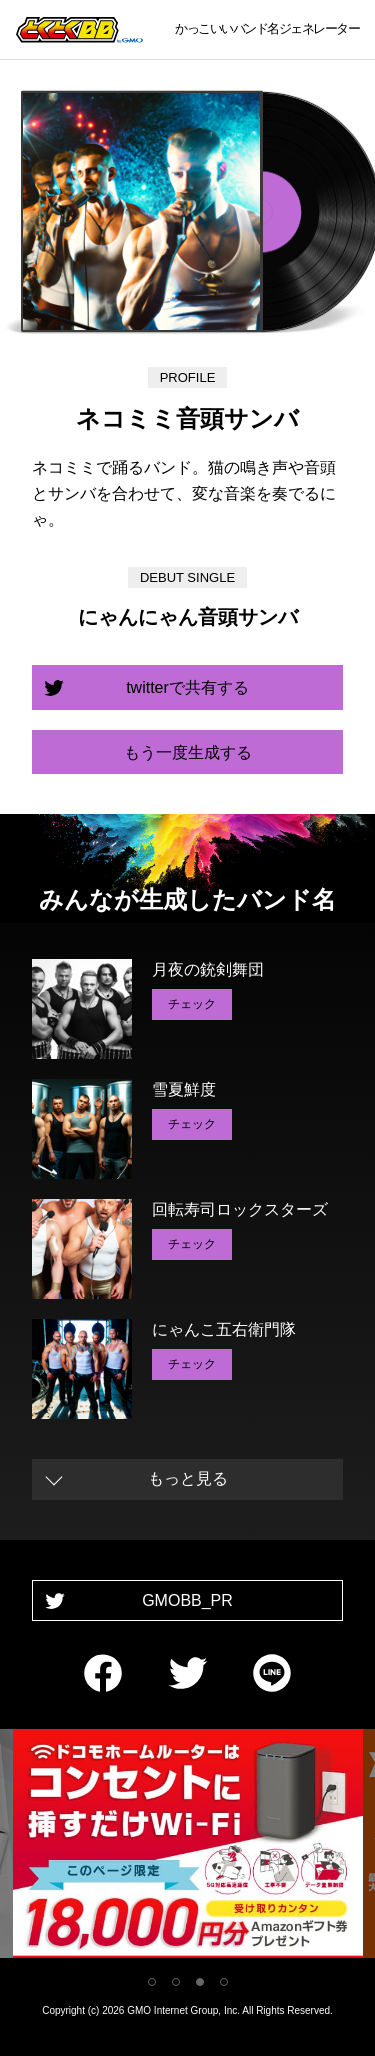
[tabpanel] (188, 1847)
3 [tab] (200, 1982)
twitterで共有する (187, 687)
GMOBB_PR (187, 1600)
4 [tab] (224, 1982)
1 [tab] (152, 1982)
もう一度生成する (188, 752)
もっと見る (188, 1478)
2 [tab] (176, 1982)
